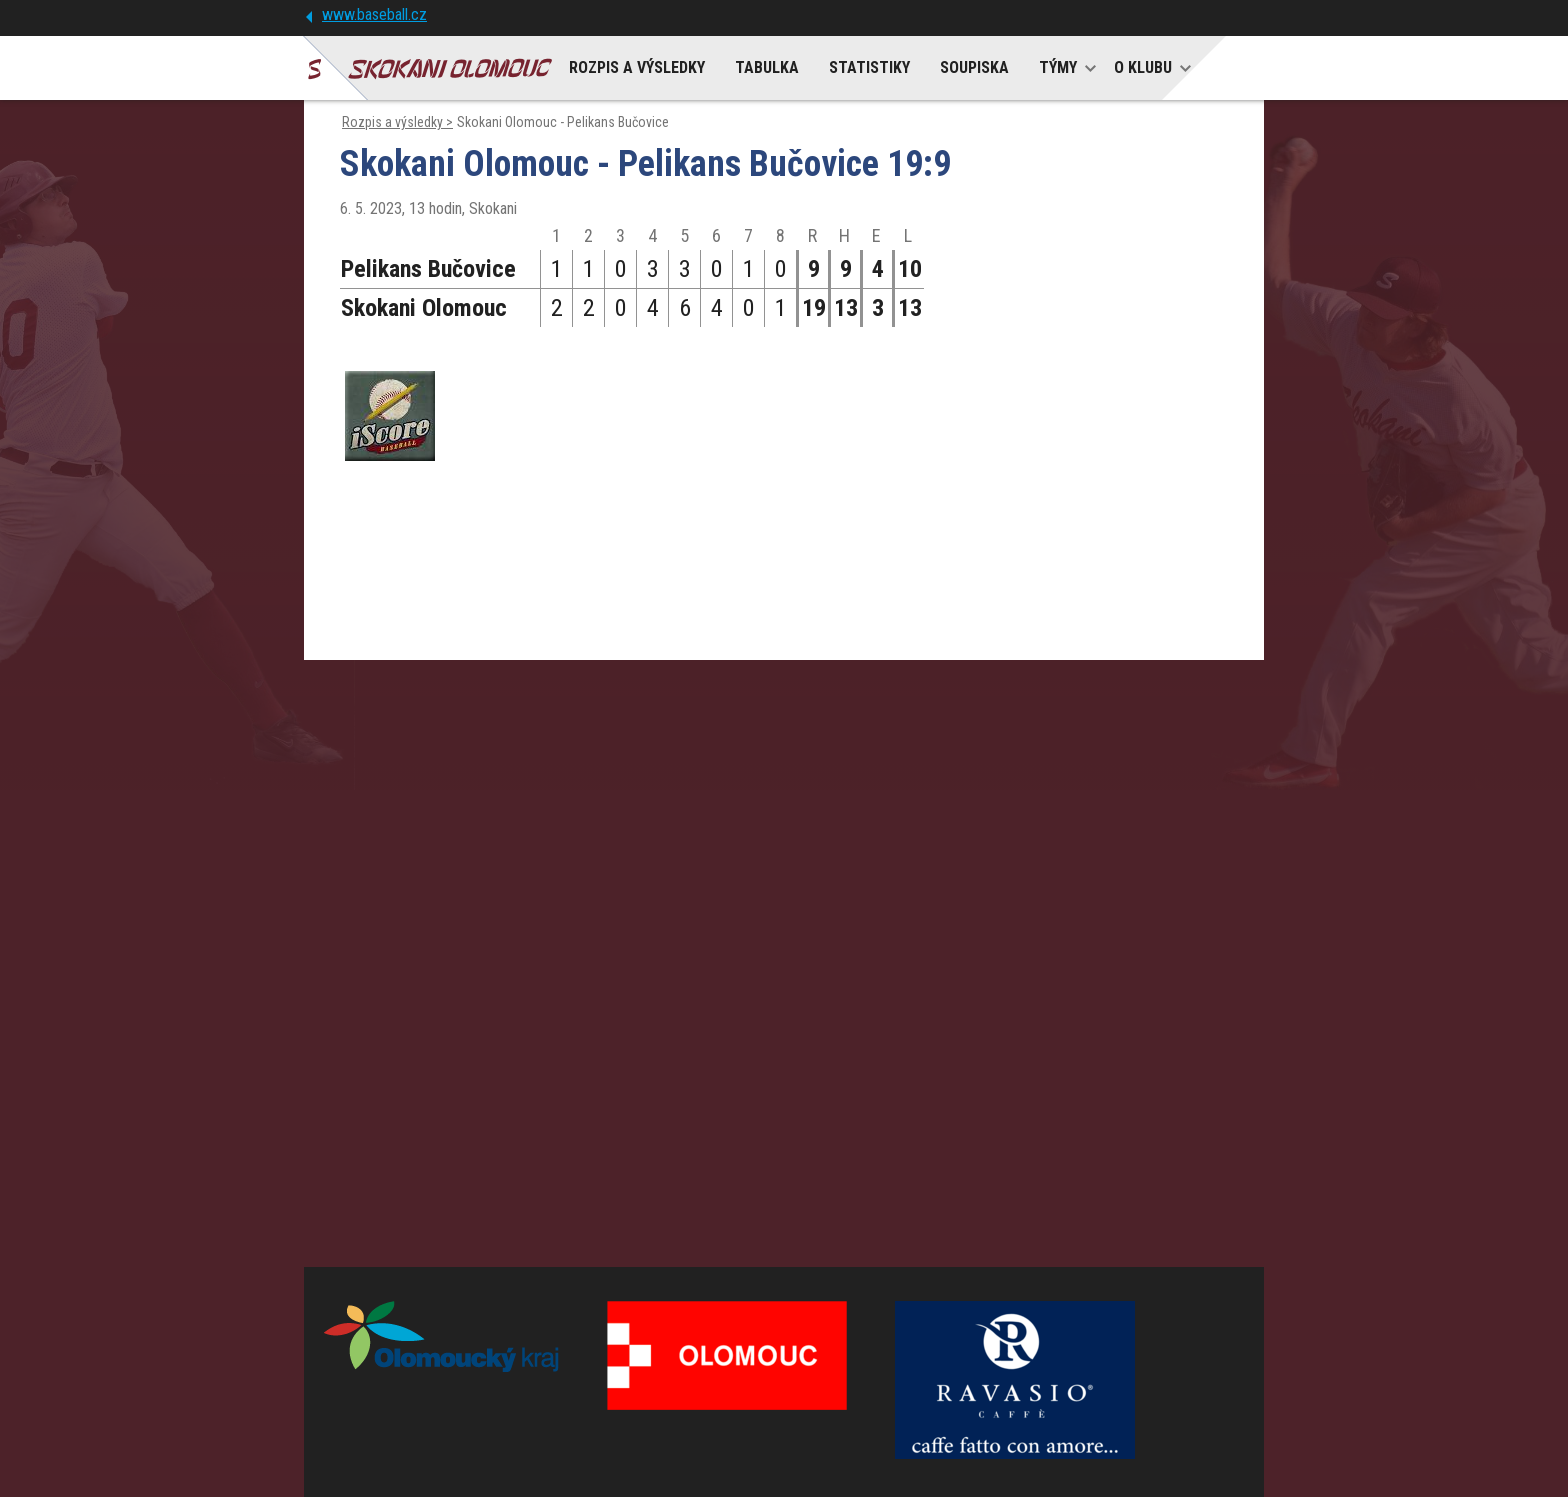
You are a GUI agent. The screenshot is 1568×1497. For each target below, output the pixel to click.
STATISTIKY (869, 67)
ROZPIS (637, 67)
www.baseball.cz (374, 14)
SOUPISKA (974, 67)
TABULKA (767, 67)
